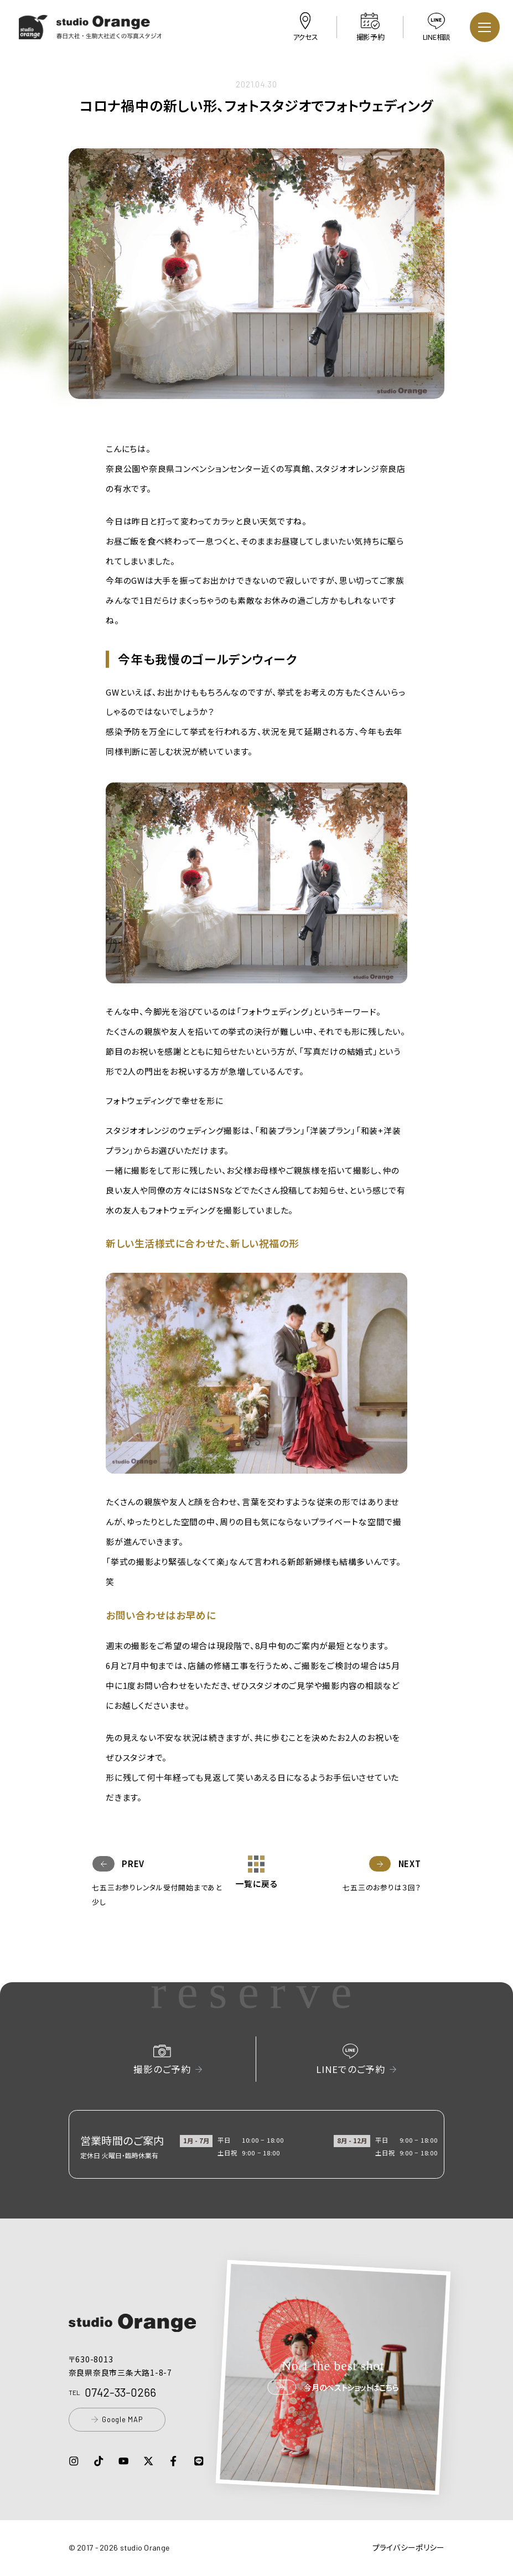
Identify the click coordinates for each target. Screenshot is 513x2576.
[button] (91, 32)
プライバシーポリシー (408, 2547)
